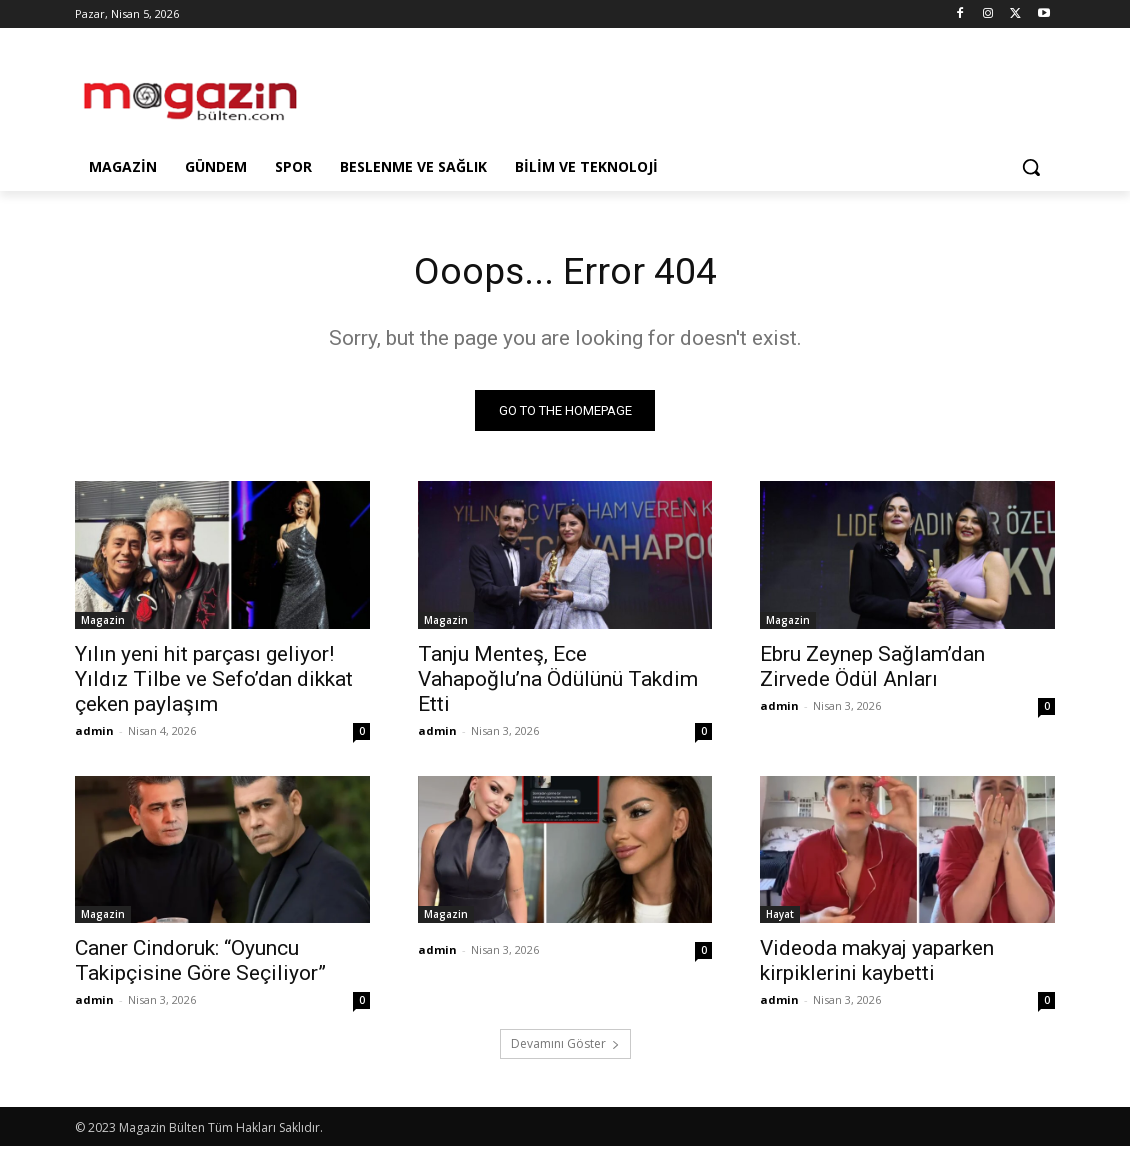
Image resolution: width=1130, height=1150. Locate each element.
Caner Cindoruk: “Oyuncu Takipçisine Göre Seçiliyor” (200, 964)
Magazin (103, 623)
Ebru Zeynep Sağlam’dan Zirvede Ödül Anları (872, 669)
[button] (1031, 167)
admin (94, 733)
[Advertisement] (544, 92)
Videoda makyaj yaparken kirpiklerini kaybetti (877, 964)
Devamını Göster (565, 1047)
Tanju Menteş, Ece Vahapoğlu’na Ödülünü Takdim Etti (558, 682)
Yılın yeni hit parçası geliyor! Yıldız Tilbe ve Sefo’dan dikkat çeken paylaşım (214, 682)
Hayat (780, 918)
